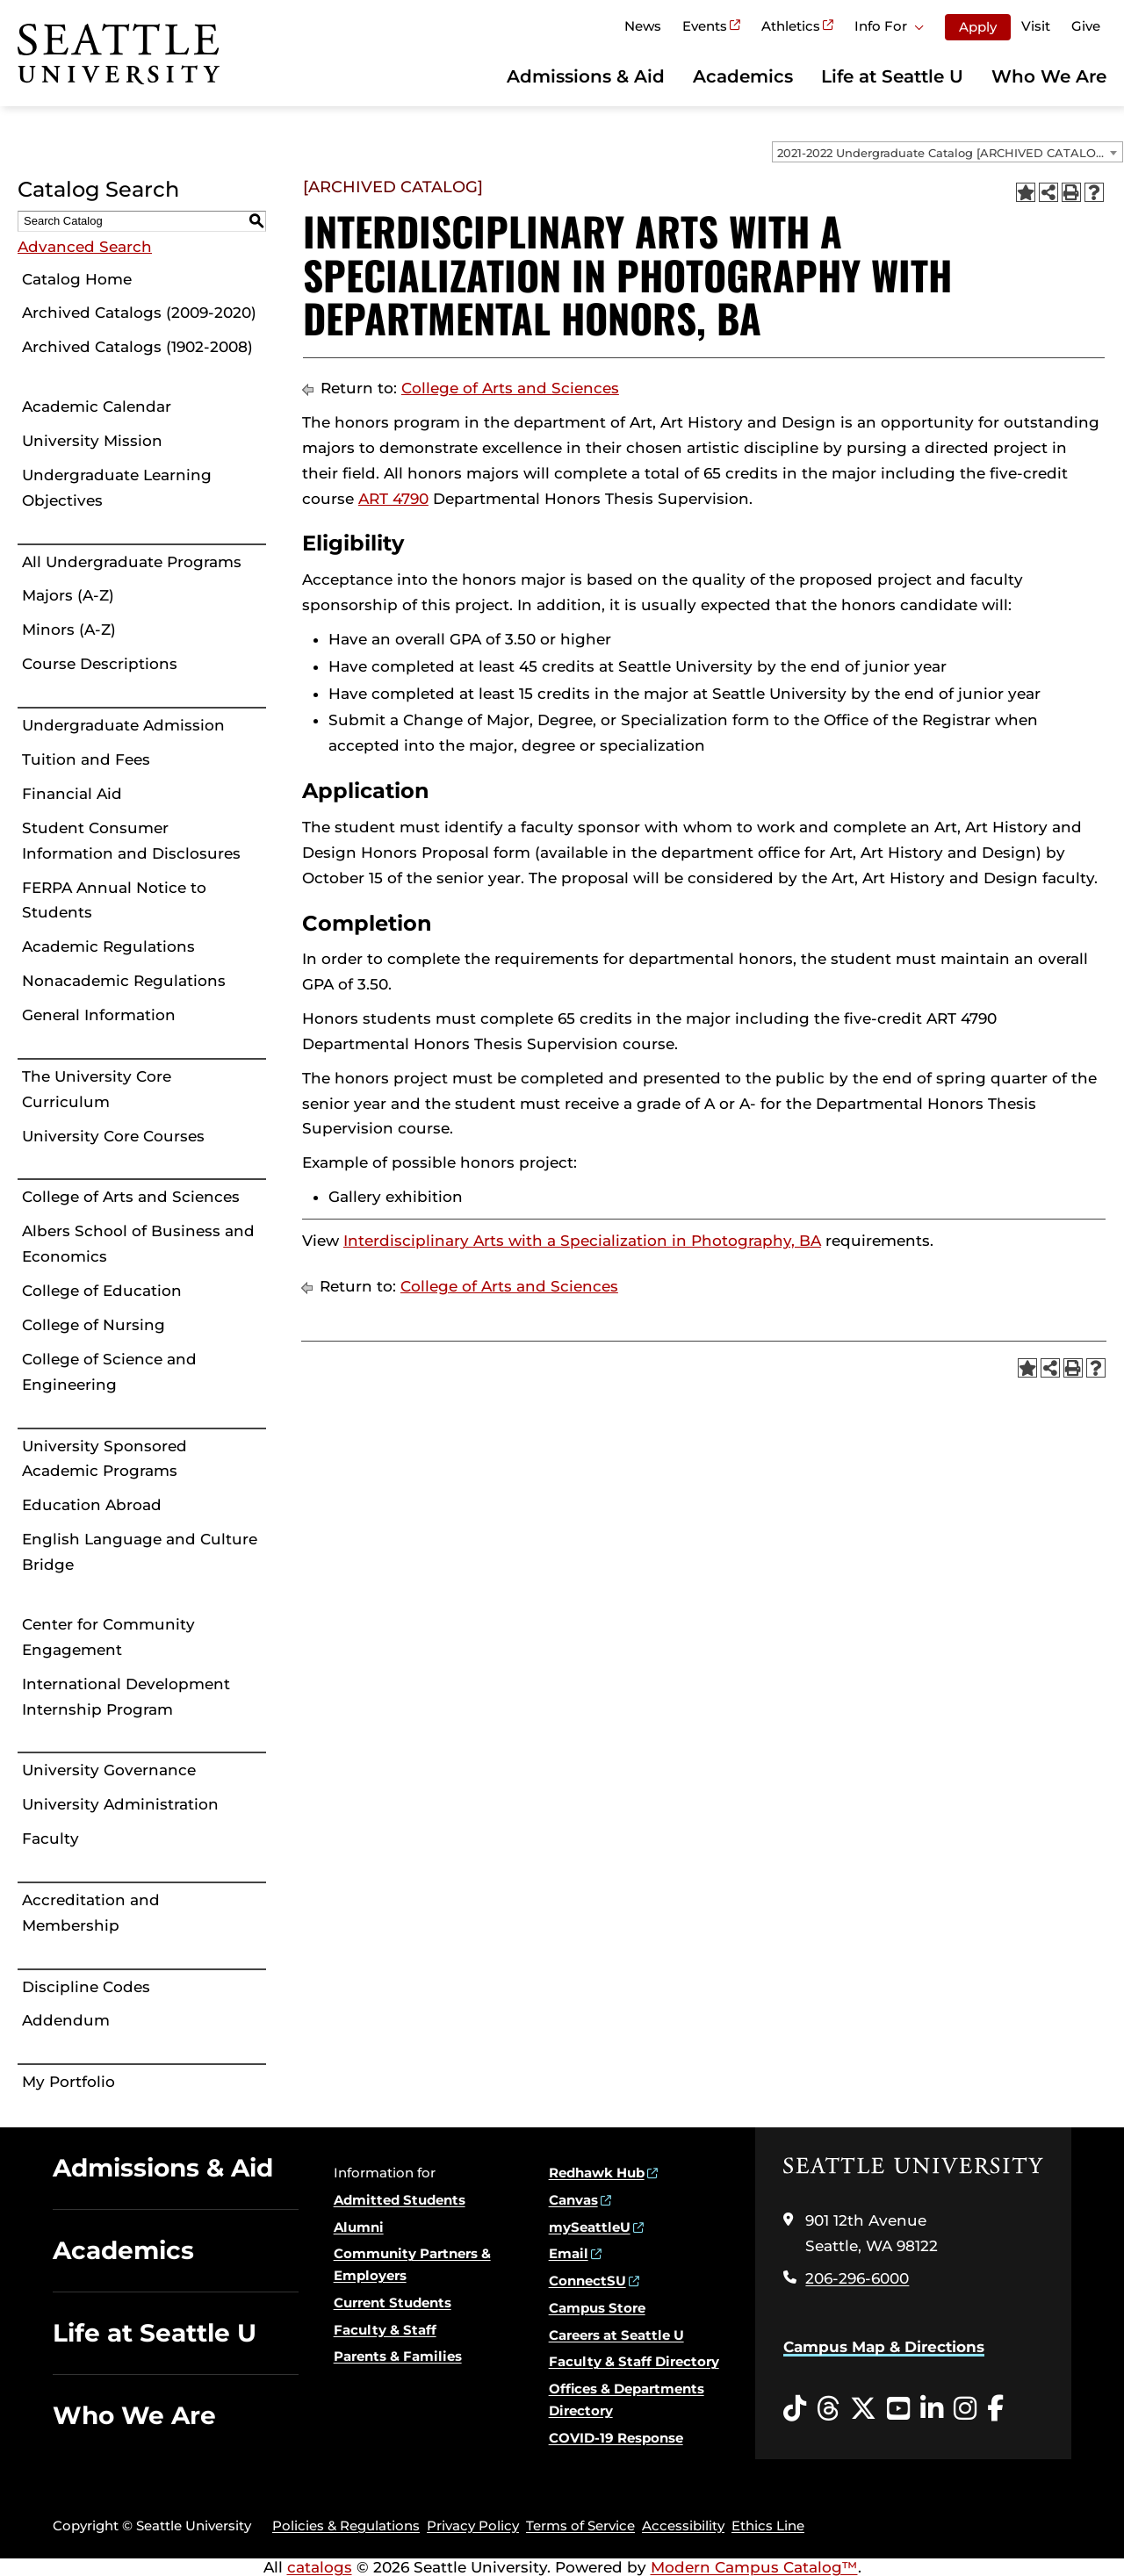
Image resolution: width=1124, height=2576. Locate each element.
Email (568, 2253)
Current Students (392, 2302)
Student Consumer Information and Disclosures (131, 840)
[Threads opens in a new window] (828, 2409)
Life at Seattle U (892, 76)
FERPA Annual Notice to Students (114, 900)
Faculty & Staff (385, 2329)
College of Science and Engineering (109, 1371)
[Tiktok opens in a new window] (794, 2409)
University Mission (92, 441)
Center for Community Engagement (108, 1637)
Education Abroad (92, 1505)
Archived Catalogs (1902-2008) (137, 347)
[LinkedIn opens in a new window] (931, 2409)
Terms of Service (580, 2525)
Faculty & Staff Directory (634, 2361)
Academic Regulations (108, 946)
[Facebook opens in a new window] (995, 2409)
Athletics (790, 26)
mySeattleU (589, 2227)
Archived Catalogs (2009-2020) (139, 312)
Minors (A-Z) (69, 629)
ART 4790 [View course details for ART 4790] (393, 498)
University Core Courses (113, 1136)
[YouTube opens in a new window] (898, 2409)
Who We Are (1048, 76)
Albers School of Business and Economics (138, 1243)
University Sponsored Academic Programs (104, 1458)
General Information (99, 1015)
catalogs (319, 2567)
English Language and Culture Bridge (139, 1551)
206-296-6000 (857, 2278)
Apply (978, 26)
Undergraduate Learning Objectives (117, 487)
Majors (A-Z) (68, 595)
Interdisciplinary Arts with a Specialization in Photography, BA (582, 1240)
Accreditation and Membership (91, 1912)
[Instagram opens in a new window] (965, 2409)
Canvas (573, 2199)
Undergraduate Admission (123, 725)
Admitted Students (399, 2199)
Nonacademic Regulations (124, 980)
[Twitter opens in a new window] (863, 2409)
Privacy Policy (473, 2525)
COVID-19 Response (616, 2437)
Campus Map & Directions (883, 2347)
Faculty (50, 1838)
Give (1085, 26)
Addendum (66, 2020)
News (642, 26)
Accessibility (683, 2525)
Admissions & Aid (586, 76)
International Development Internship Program (126, 1696)
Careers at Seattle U (616, 2335)
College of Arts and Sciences (131, 1196)
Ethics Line (767, 2525)
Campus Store (597, 2307)
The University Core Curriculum (96, 1089)
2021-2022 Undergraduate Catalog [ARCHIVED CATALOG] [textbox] (942, 153)
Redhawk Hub (597, 2172)
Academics (743, 76)
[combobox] (947, 151)
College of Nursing (93, 1325)
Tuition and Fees (86, 759)
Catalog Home (77, 279)
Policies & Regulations (346, 2525)
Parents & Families (398, 2356)
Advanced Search (85, 246)
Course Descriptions (99, 664)
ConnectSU (587, 2280)
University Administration (120, 1804)
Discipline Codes (86, 1987)
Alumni (359, 2227)
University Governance (109, 1770)
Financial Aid (72, 793)
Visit (1035, 26)
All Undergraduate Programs (131, 562)
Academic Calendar (96, 406)
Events (704, 26)
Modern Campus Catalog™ (754, 2567)
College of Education (102, 1290)
